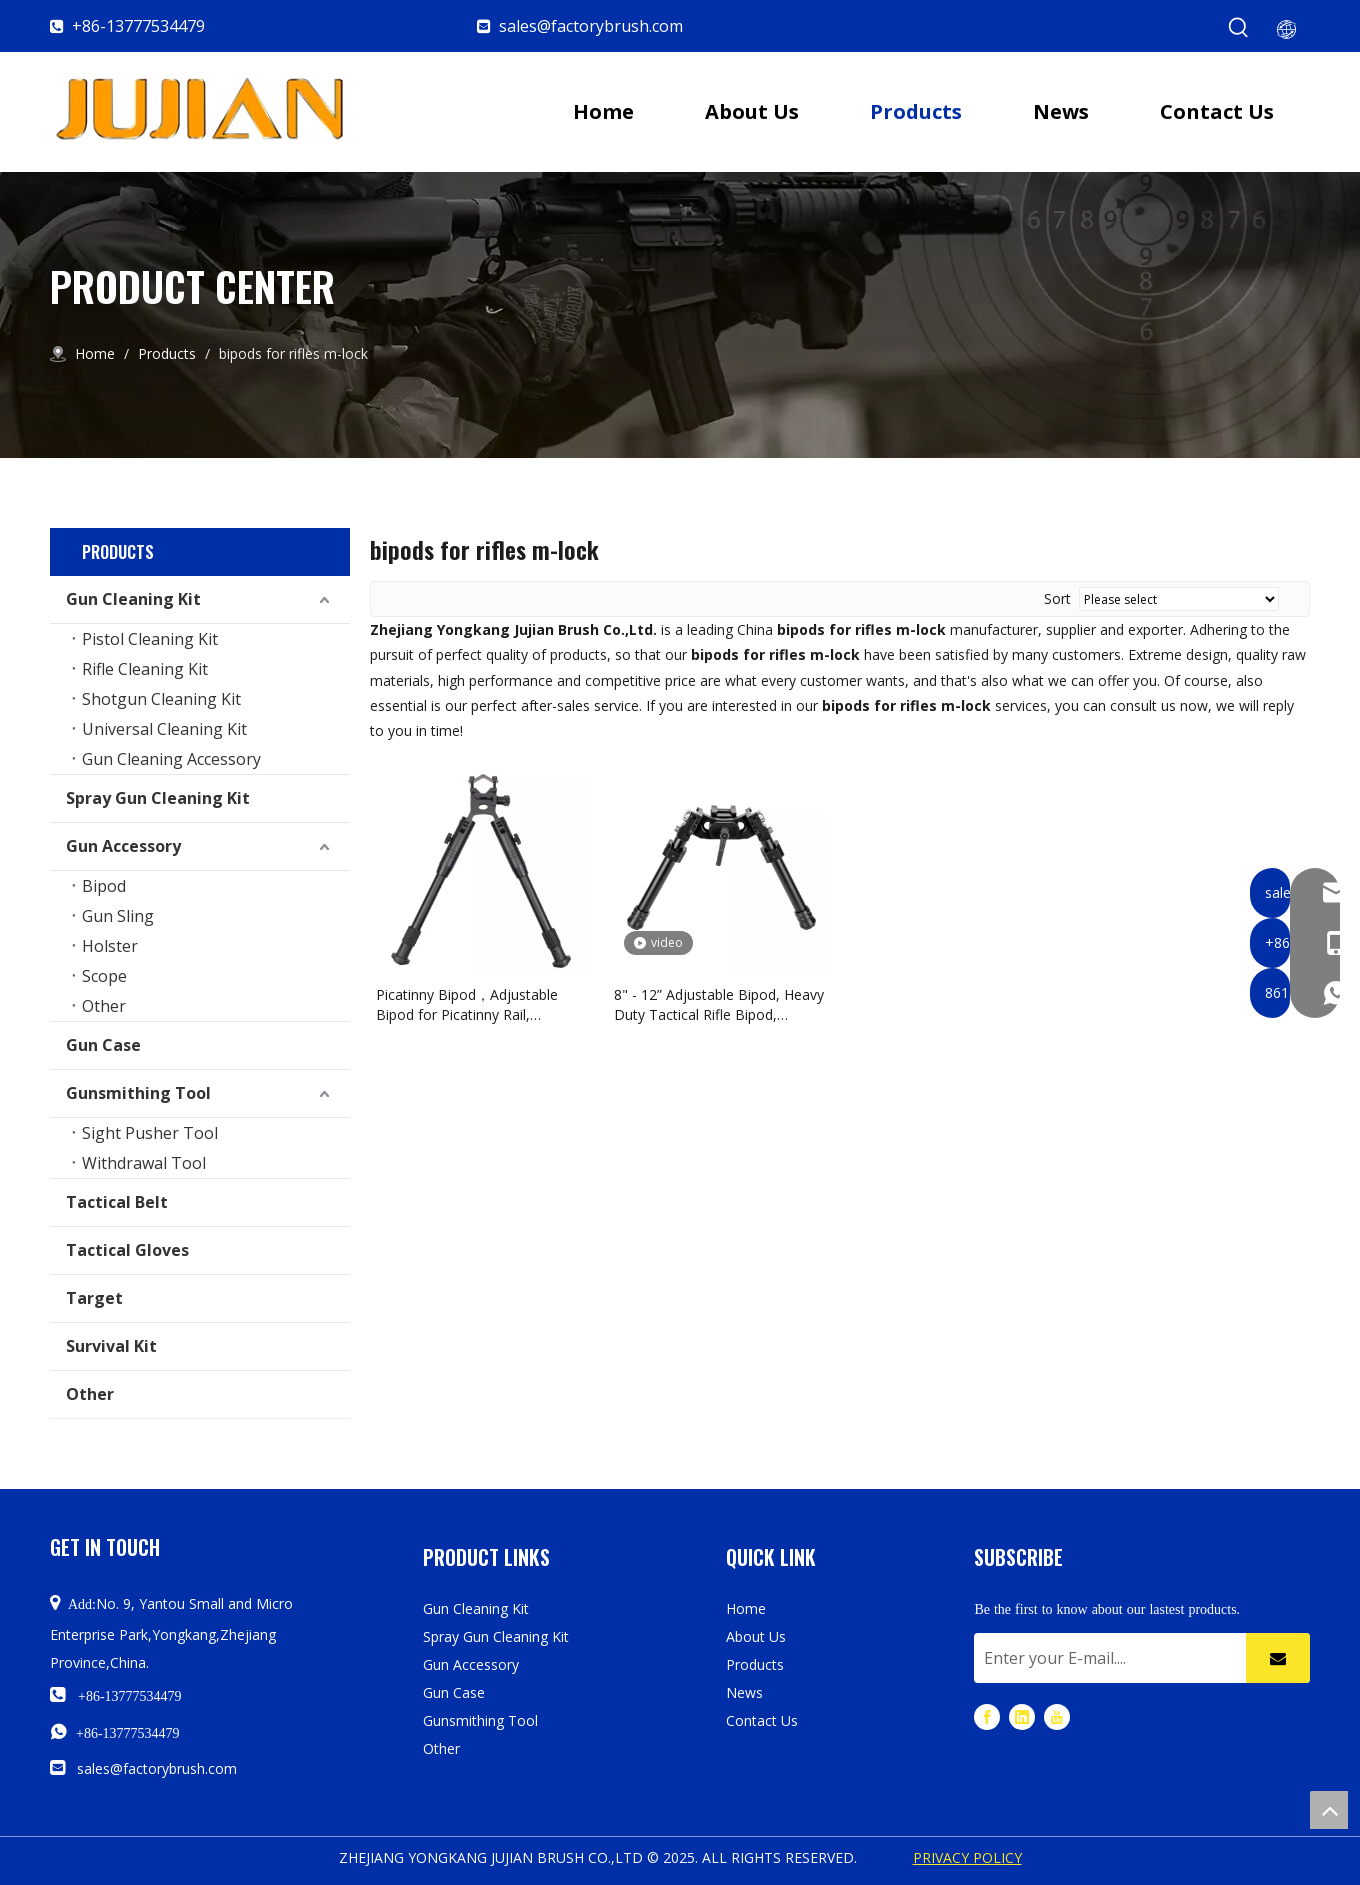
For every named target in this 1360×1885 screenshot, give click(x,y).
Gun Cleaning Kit (133, 599)
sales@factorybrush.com (591, 26)
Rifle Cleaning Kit (145, 669)
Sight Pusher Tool (150, 1133)
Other (104, 1006)
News (744, 1692)
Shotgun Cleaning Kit (161, 699)
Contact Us (762, 1720)
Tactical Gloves (127, 1250)
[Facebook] (987, 1716)
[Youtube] (1057, 1716)
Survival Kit (111, 1346)
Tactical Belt (117, 1202)
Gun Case (103, 1045)
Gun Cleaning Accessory (171, 759)
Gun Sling (118, 916)
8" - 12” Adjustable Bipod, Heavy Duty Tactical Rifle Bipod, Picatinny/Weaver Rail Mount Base (719, 1005)
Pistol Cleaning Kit (150, 639)
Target (94, 1298)
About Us (756, 1636)
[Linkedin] (1022, 1716)
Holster (110, 946)
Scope (104, 976)
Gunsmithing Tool (138, 1093)
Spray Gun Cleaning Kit (158, 798)
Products (755, 1664)
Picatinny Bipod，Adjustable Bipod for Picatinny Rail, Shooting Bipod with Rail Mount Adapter (478, 1005)
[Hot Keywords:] (1239, 28)
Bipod (104, 886)
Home (746, 1608)
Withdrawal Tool (144, 1163)
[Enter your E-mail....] (1105, 1658)
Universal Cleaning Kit (164, 729)
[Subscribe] (1278, 1658)
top (1329, 1810)
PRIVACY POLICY (967, 1857)
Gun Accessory (123, 846)
